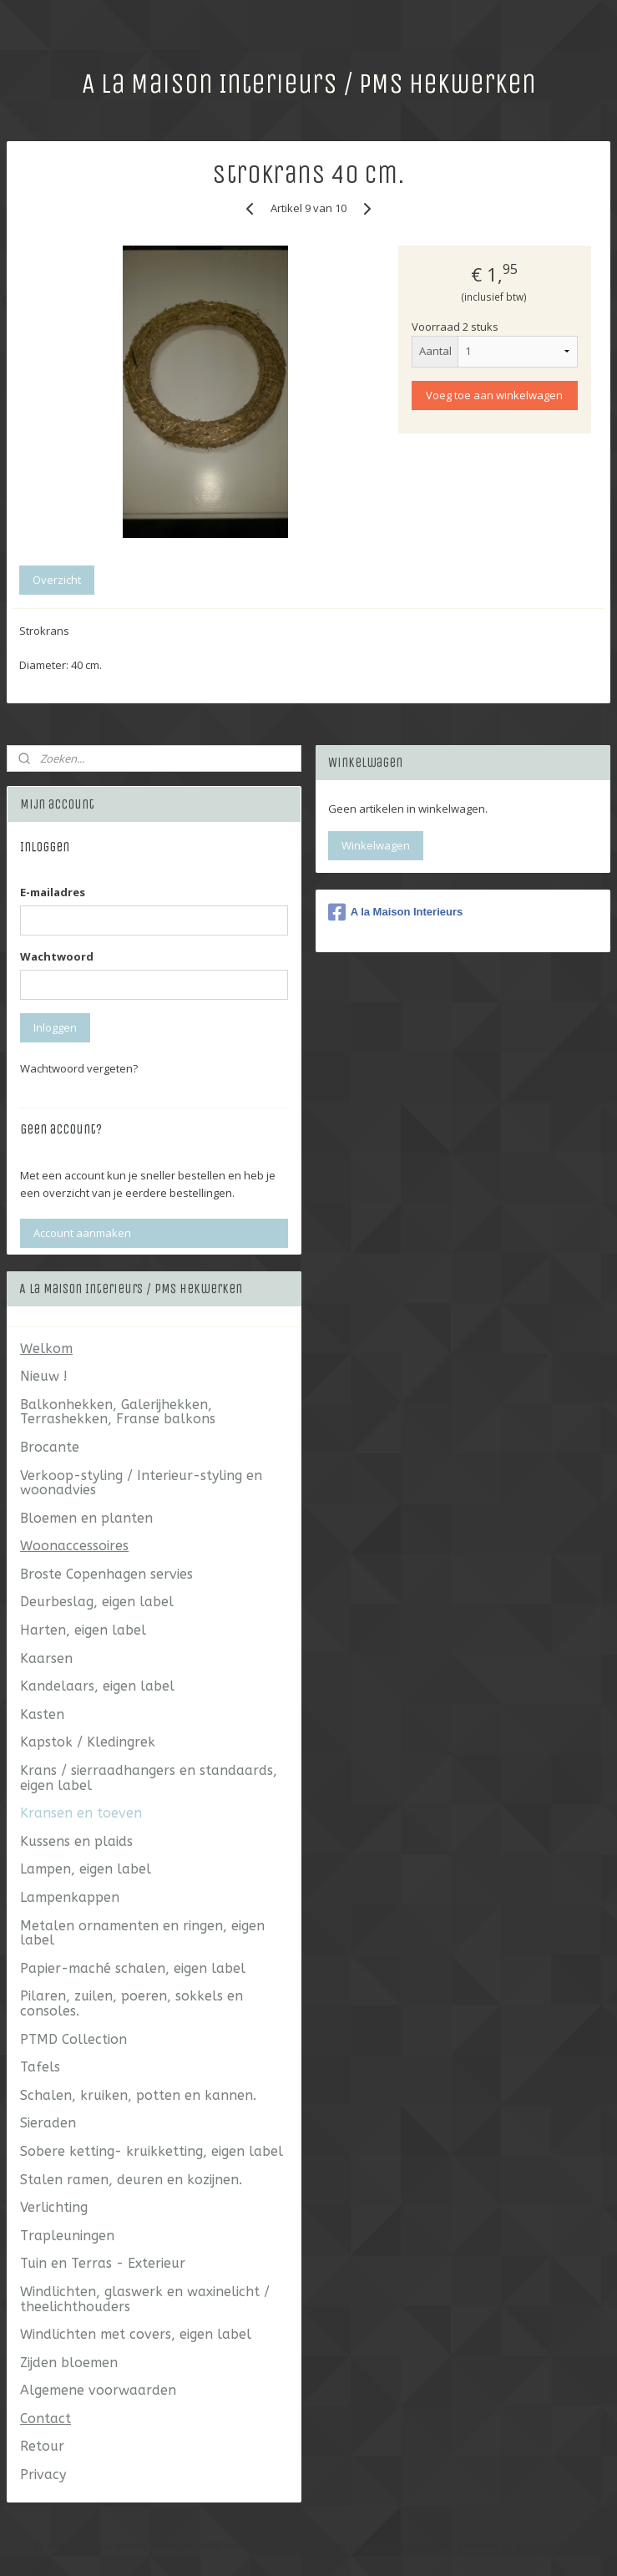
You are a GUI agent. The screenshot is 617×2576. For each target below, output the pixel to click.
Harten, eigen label (83, 1630)
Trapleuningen (67, 2236)
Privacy (43, 2474)
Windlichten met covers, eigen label (135, 2334)
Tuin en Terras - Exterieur (102, 2263)
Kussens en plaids (76, 1841)
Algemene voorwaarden (98, 2390)
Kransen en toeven (81, 1813)
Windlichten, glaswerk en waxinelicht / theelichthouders (145, 2299)
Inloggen (55, 1027)
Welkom (46, 1348)
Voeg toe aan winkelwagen (494, 394)
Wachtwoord (57, 956)
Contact (45, 2418)
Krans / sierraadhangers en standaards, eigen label (148, 1777)
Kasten (42, 1714)
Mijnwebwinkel (548, 2545)
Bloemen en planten (86, 1518)
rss (338, 2545)
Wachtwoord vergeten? (79, 1068)
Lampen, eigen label (85, 1869)
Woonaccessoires (74, 1546)
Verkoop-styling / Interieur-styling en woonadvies (141, 1483)
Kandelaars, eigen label (97, 1686)
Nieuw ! (44, 1376)
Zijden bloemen (69, 2363)
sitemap (303, 2545)
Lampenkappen (69, 1897)
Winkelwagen (375, 845)
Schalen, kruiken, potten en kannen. (138, 2095)
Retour (42, 2446)
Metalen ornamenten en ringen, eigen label (142, 1933)
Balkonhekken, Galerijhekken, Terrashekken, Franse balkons (117, 1412)
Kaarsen (46, 1658)
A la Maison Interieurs (395, 912)
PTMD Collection (73, 2039)
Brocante (49, 1447)
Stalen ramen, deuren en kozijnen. (131, 2180)
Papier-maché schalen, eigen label (132, 1968)
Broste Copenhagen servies (106, 1574)
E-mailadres (52, 892)
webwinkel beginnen (402, 2545)
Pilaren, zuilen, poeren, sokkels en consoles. (131, 2003)
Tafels (40, 2067)
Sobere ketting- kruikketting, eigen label (151, 2151)
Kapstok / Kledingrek (87, 1742)
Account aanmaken (82, 1232)
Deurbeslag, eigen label (97, 1602)
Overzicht (57, 579)
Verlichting (54, 2207)
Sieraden (48, 2123)
